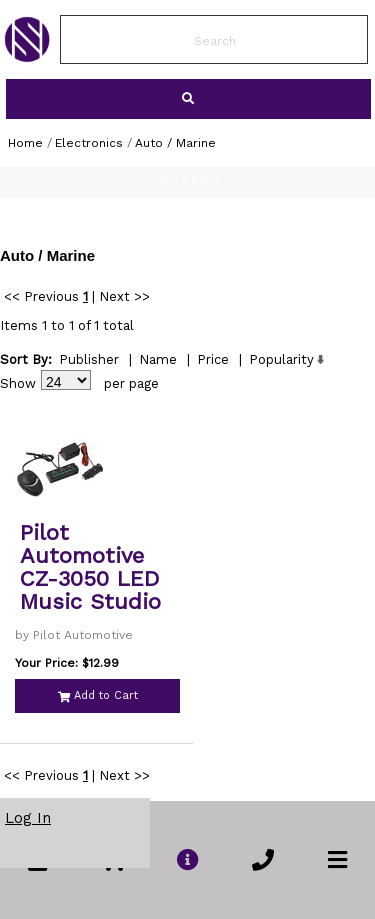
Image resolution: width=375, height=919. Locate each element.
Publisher (89, 359)
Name (158, 359)
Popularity (281, 359)
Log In (28, 818)
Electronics (89, 143)
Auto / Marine (175, 143)
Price (213, 359)
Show (18, 383)
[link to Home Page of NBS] (27, 57)
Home (25, 143)
